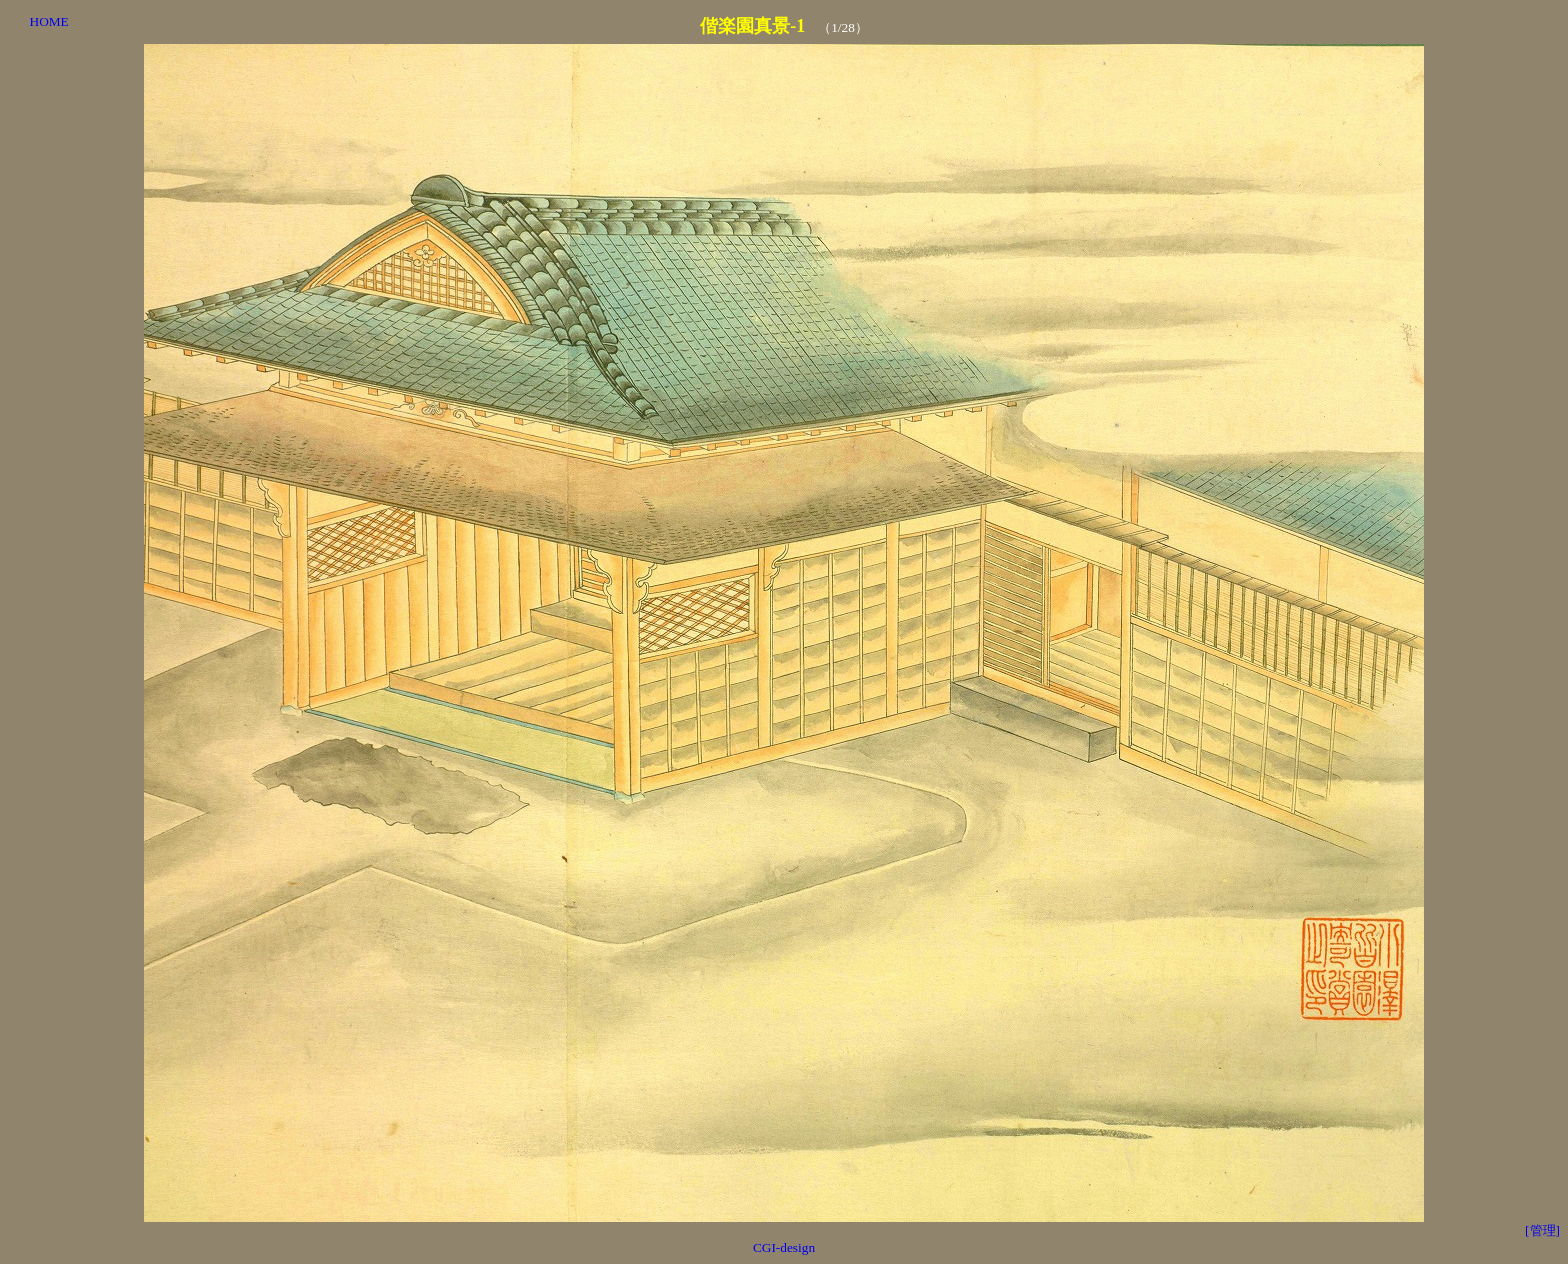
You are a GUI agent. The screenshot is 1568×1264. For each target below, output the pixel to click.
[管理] (1542, 1230)
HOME (49, 21)
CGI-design (784, 1247)
